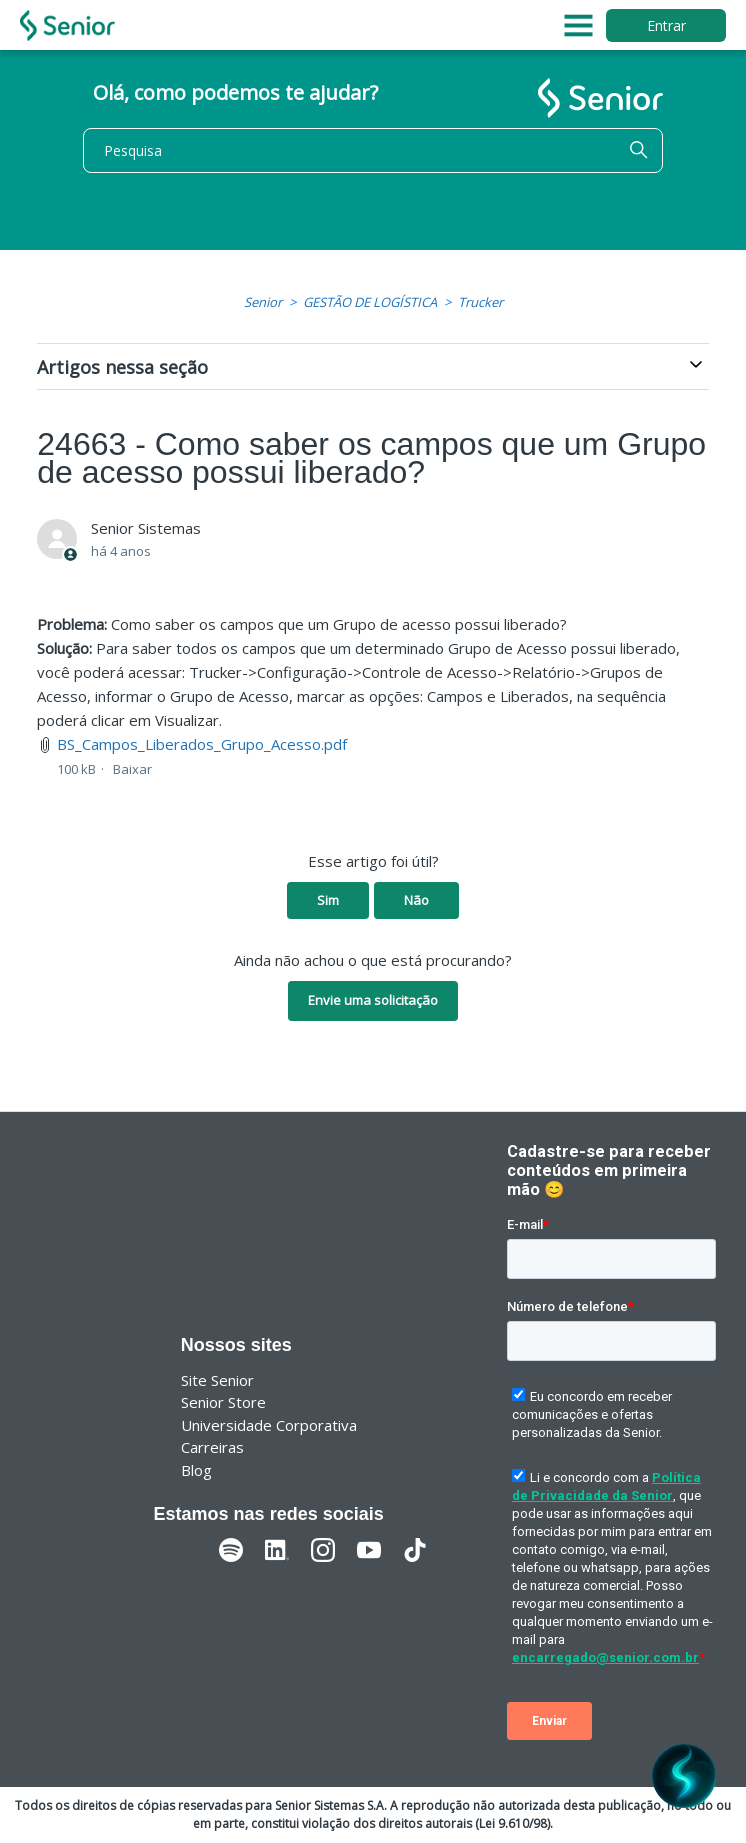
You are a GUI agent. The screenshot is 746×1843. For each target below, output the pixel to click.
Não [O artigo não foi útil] (416, 900)
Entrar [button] (666, 25)
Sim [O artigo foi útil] (328, 900)
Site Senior (217, 1380)
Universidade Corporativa (269, 1425)
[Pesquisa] (373, 150)
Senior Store (223, 1402)
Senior (263, 302)
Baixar (132, 769)
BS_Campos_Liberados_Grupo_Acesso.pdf (202, 744)
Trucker (480, 302)
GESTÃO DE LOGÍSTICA (370, 302)
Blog (196, 1470)
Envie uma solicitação (373, 1000)
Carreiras (212, 1447)
